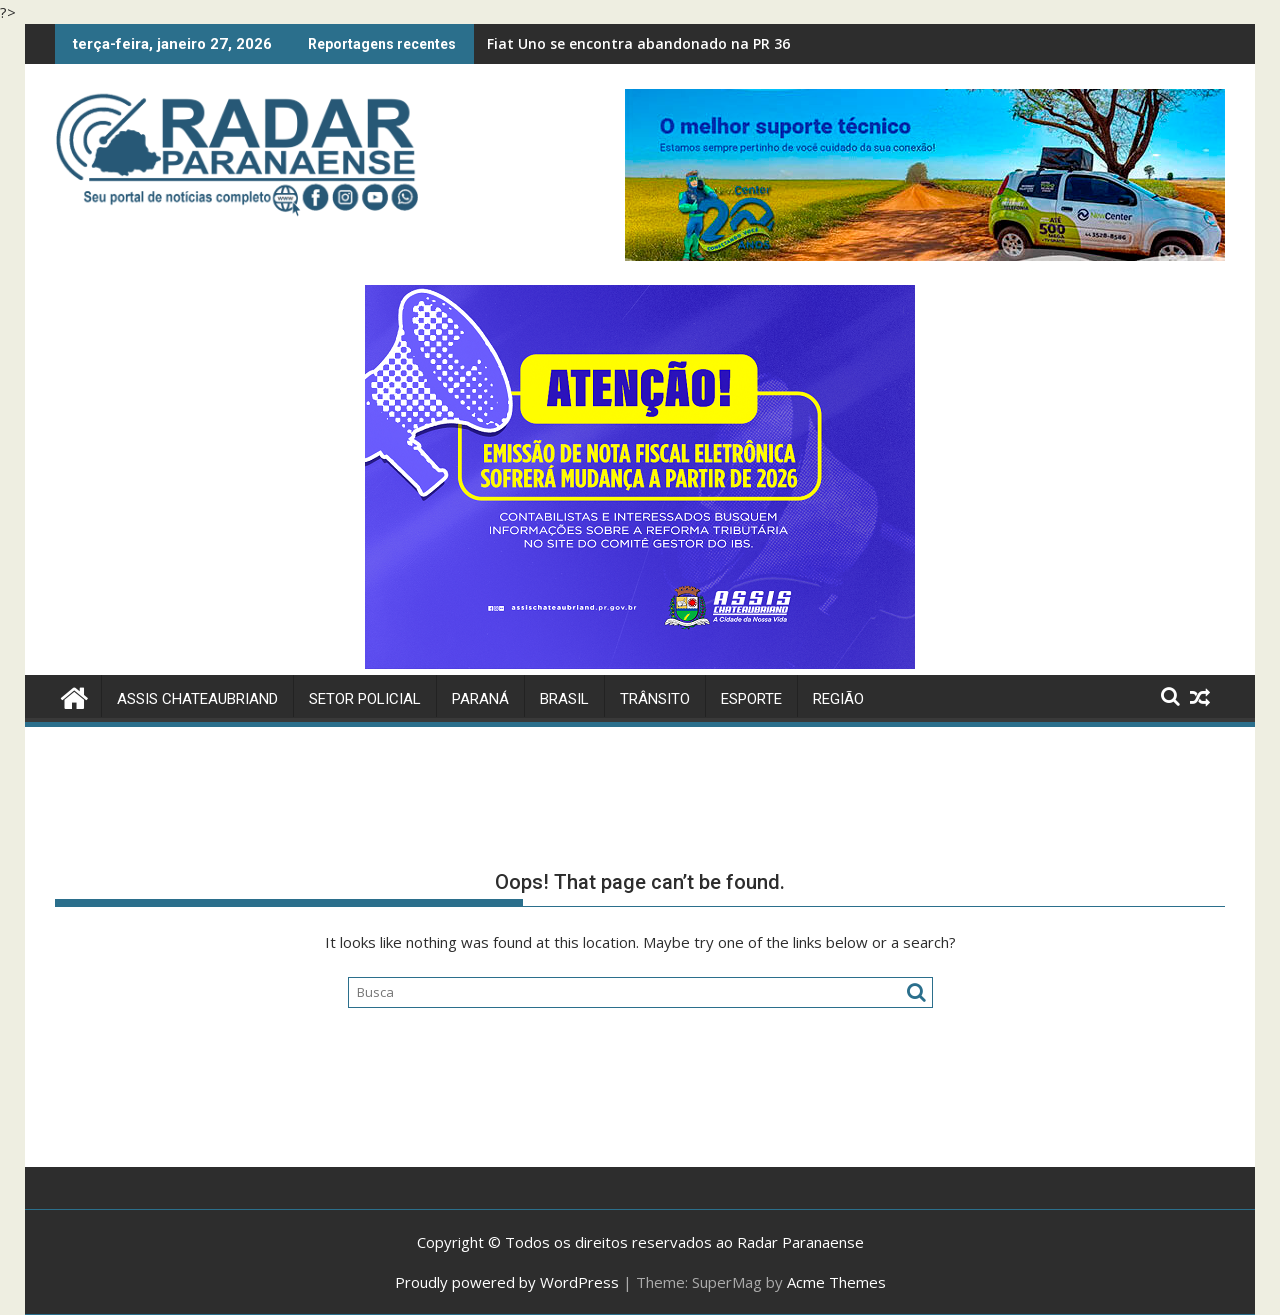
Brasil (564, 699)
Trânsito (655, 699)
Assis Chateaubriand (197, 699)
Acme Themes (836, 1282)
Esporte (751, 699)
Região (838, 699)
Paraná (480, 699)
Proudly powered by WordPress (507, 1282)
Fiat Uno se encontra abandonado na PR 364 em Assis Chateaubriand (729, 43)
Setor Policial (365, 699)
